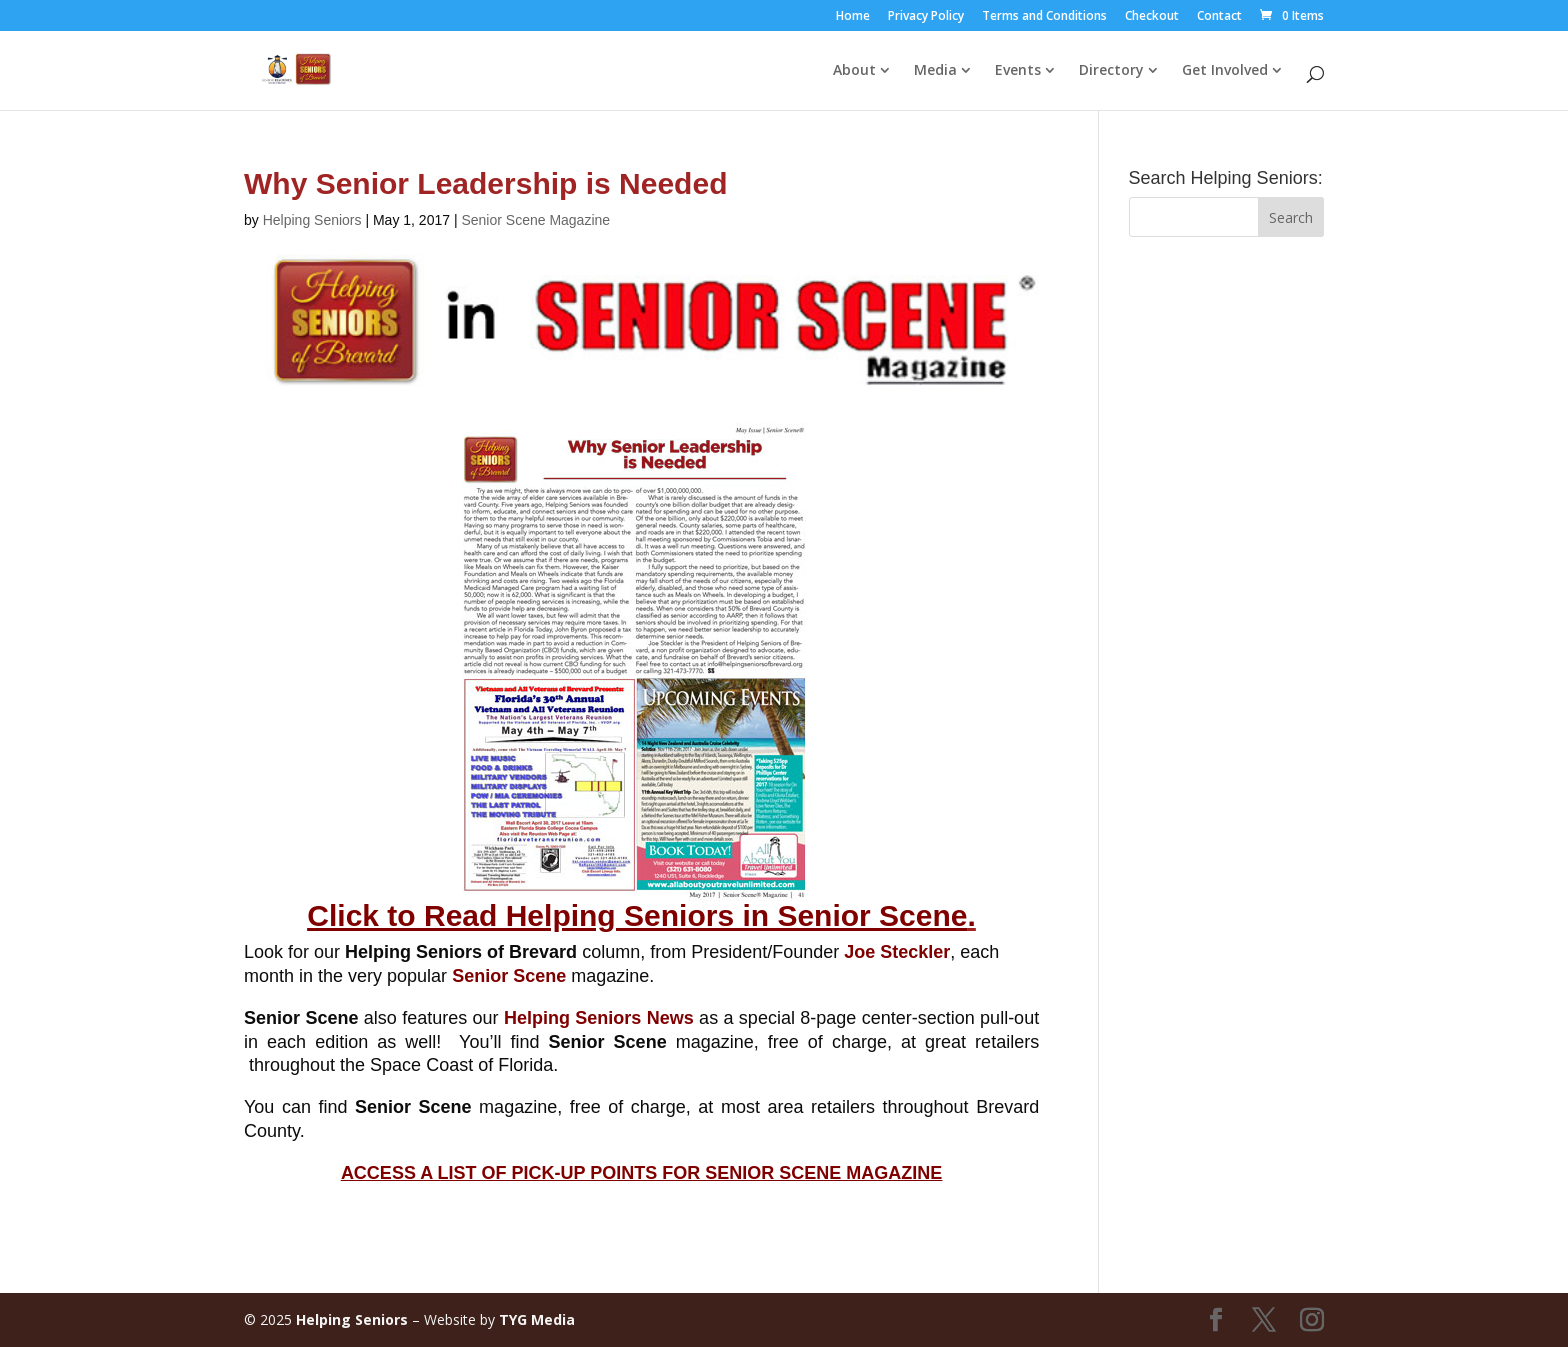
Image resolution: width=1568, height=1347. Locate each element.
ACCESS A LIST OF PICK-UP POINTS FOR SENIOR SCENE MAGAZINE (641, 1173)
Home (853, 17)
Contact (1219, 17)
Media (935, 71)
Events (1018, 71)
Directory (1111, 71)
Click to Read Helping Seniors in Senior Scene (637, 915)
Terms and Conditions (1044, 17)
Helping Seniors (312, 220)
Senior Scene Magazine (535, 220)
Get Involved (1225, 71)
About (854, 71)
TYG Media (537, 1319)
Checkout (1152, 17)
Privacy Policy (926, 17)
